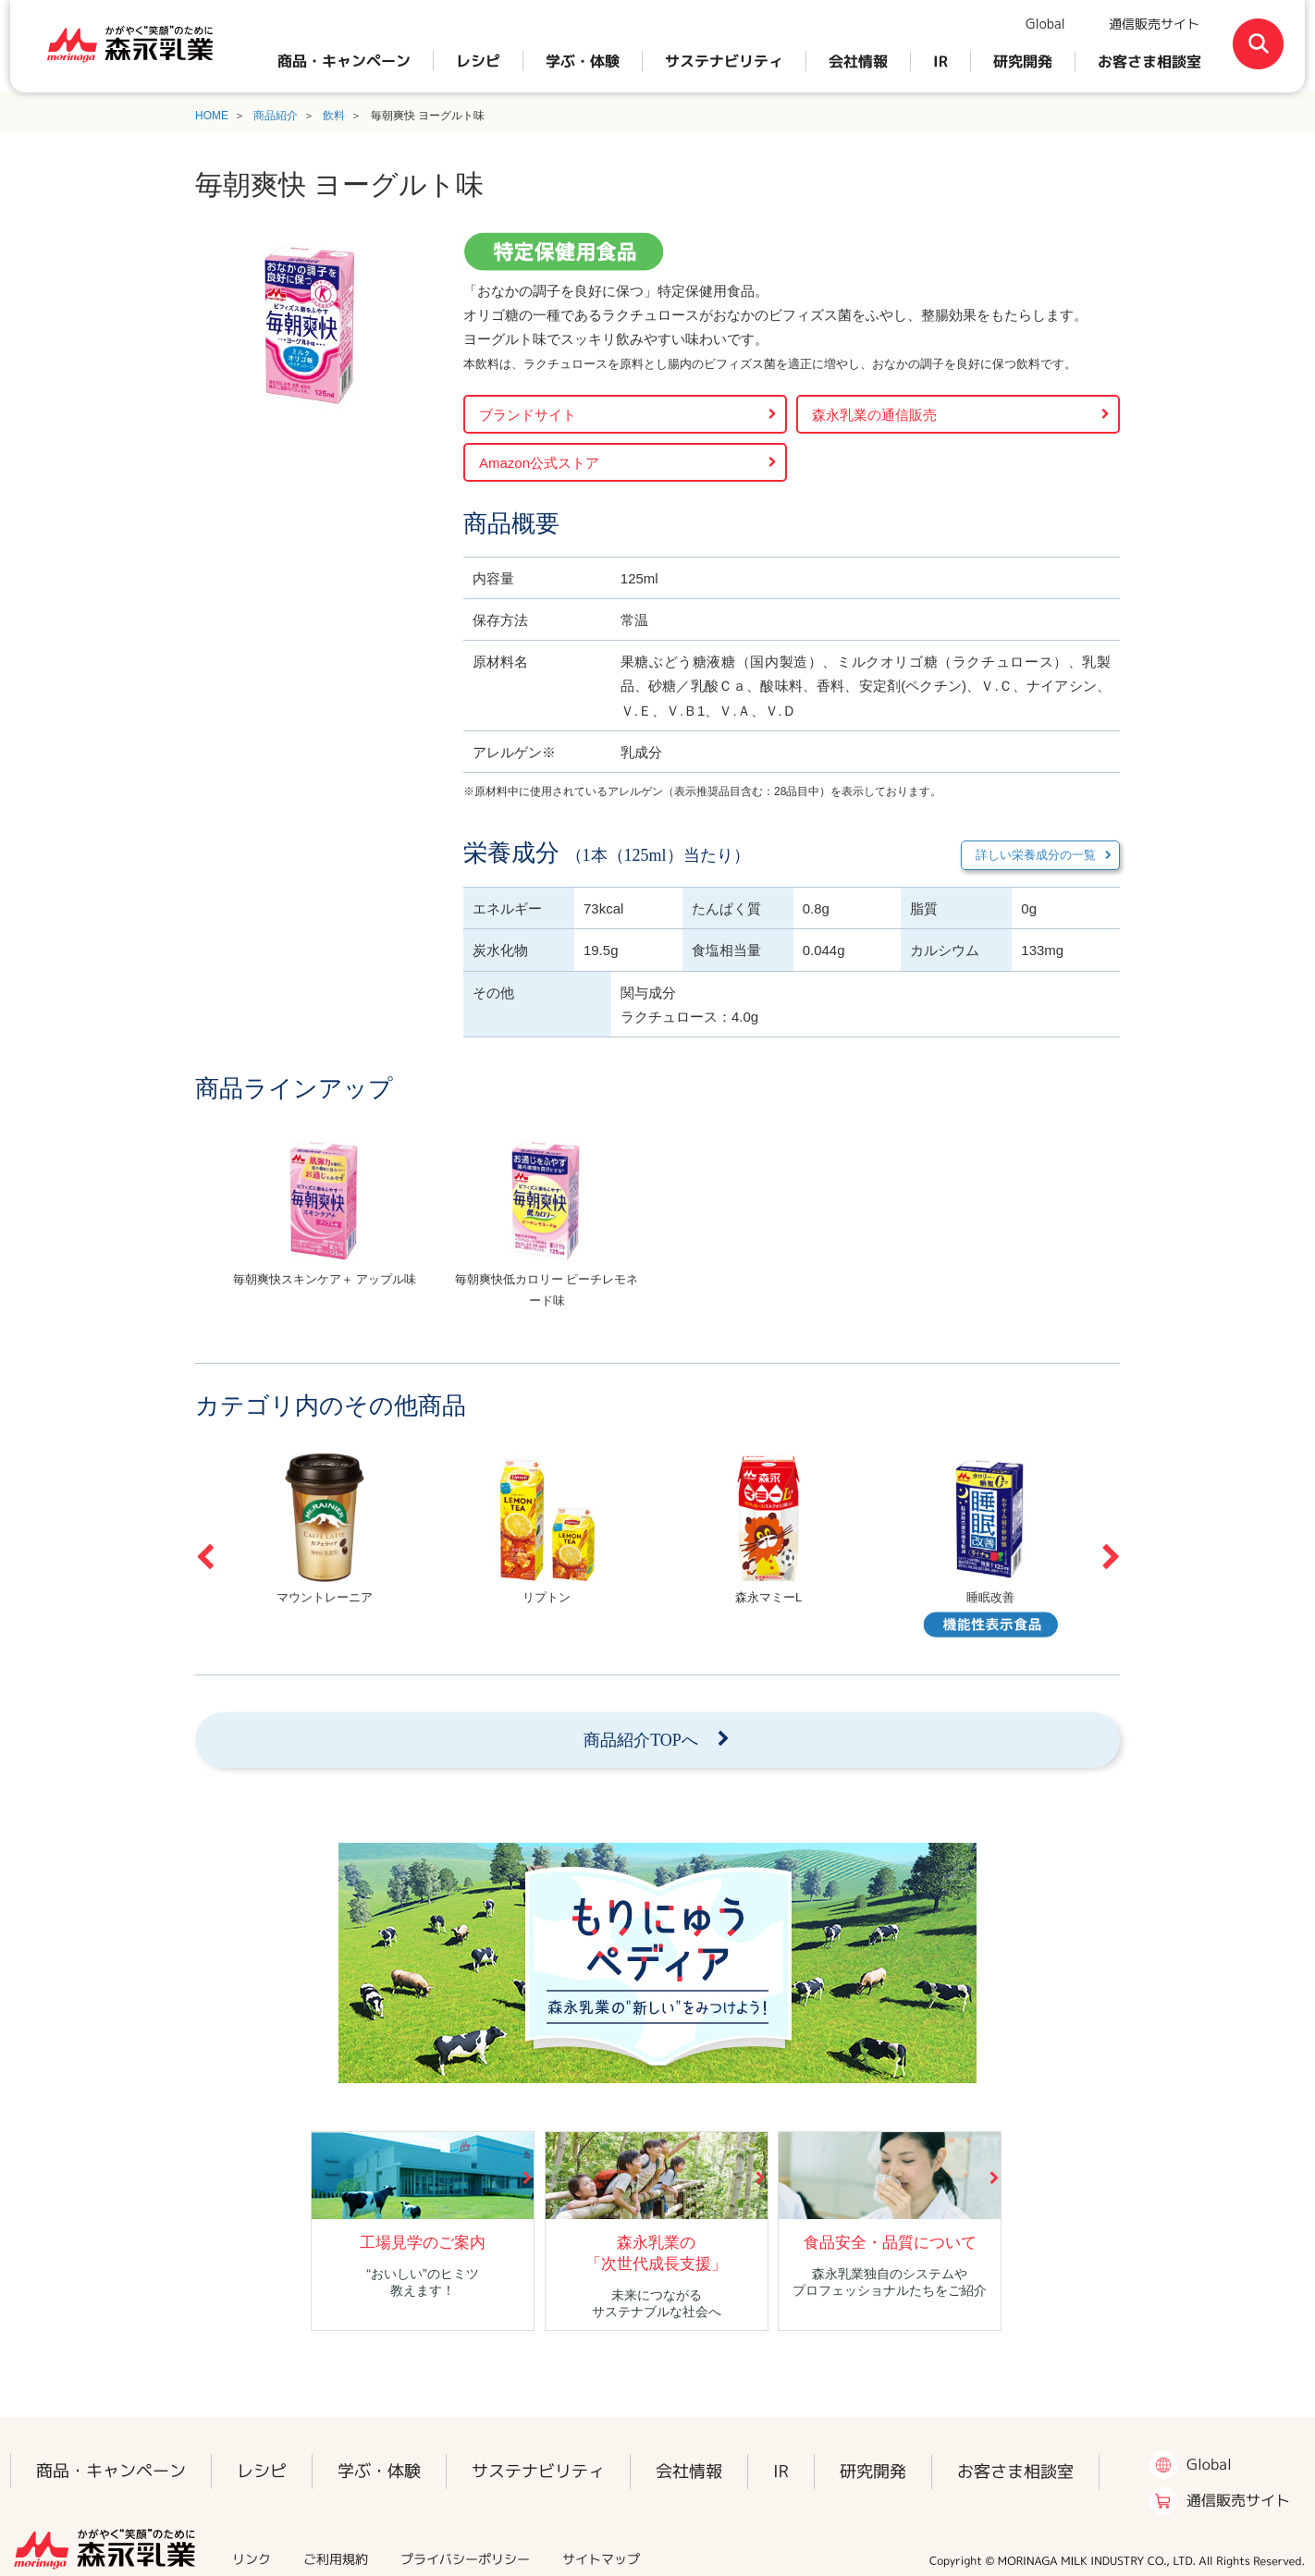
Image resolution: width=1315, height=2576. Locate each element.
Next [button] (1110, 1557)
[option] (325, 1228)
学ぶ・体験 (583, 61)
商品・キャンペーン (344, 61)
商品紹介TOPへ (641, 1740)
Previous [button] (204, 1557)
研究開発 (1022, 61)
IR (940, 61)
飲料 (334, 115)
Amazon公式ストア (539, 463)
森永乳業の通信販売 (874, 415)
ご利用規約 (335, 2559)
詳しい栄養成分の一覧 (1036, 855)
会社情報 (858, 61)
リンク (251, 2559)
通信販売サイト (1154, 23)
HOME (211, 115)
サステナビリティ (724, 61)
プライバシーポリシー (465, 2559)
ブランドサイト (527, 415)
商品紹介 (275, 115)
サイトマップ (601, 2559)
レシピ (478, 61)
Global (1045, 23)
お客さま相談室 (1149, 61)
